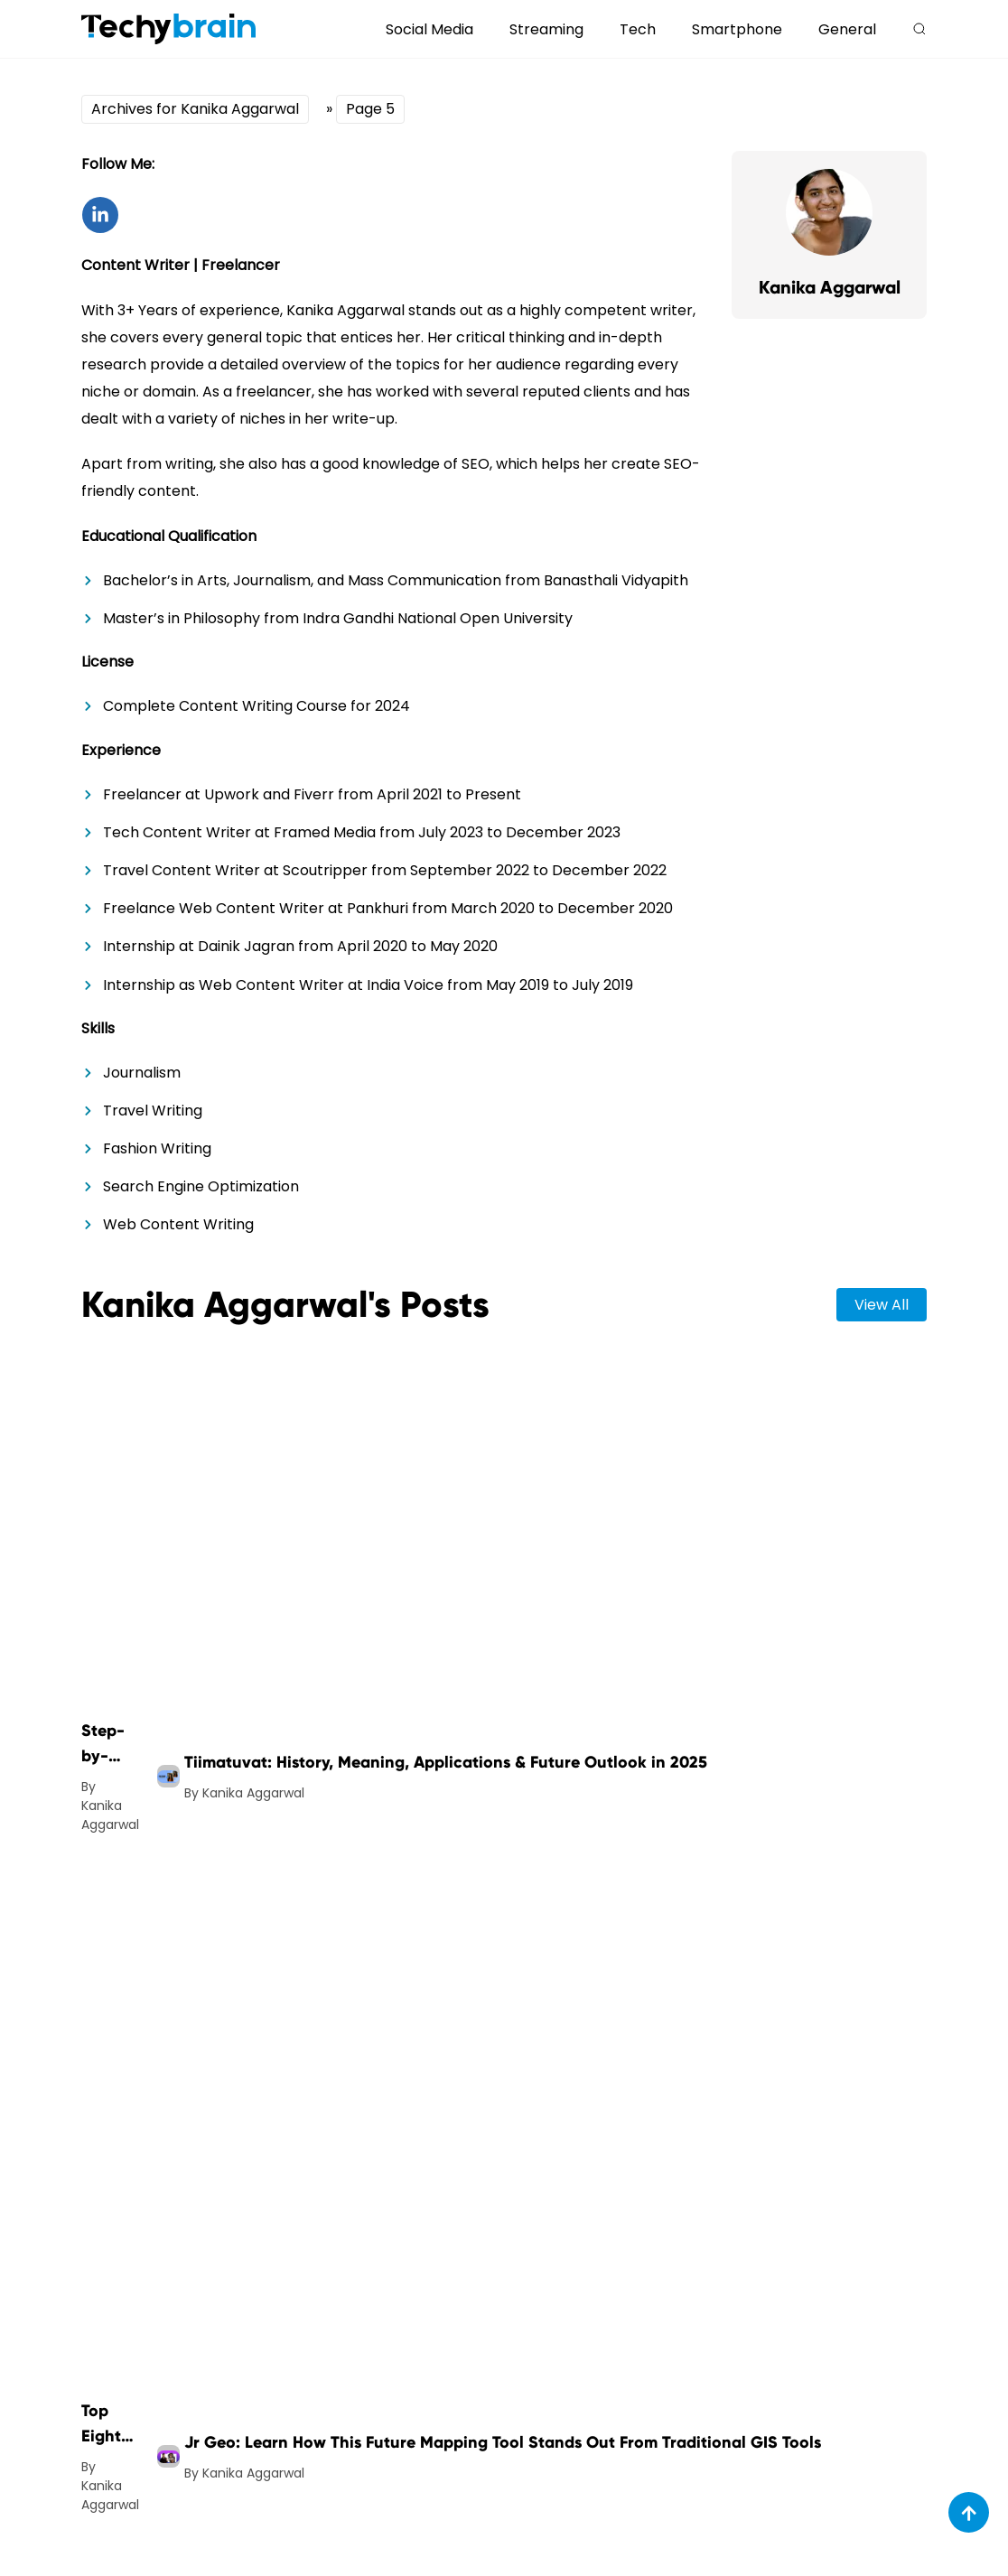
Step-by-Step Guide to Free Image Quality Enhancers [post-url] (110, 1745)
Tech (638, 29)
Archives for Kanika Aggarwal (195, 108)
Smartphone (737, 29)
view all (881, 1304)
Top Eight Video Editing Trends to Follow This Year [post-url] (108, 2425)
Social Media (429, 29)
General (847, 29)
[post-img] (168, 1776)
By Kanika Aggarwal (110, 1806)
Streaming (546, 29)
